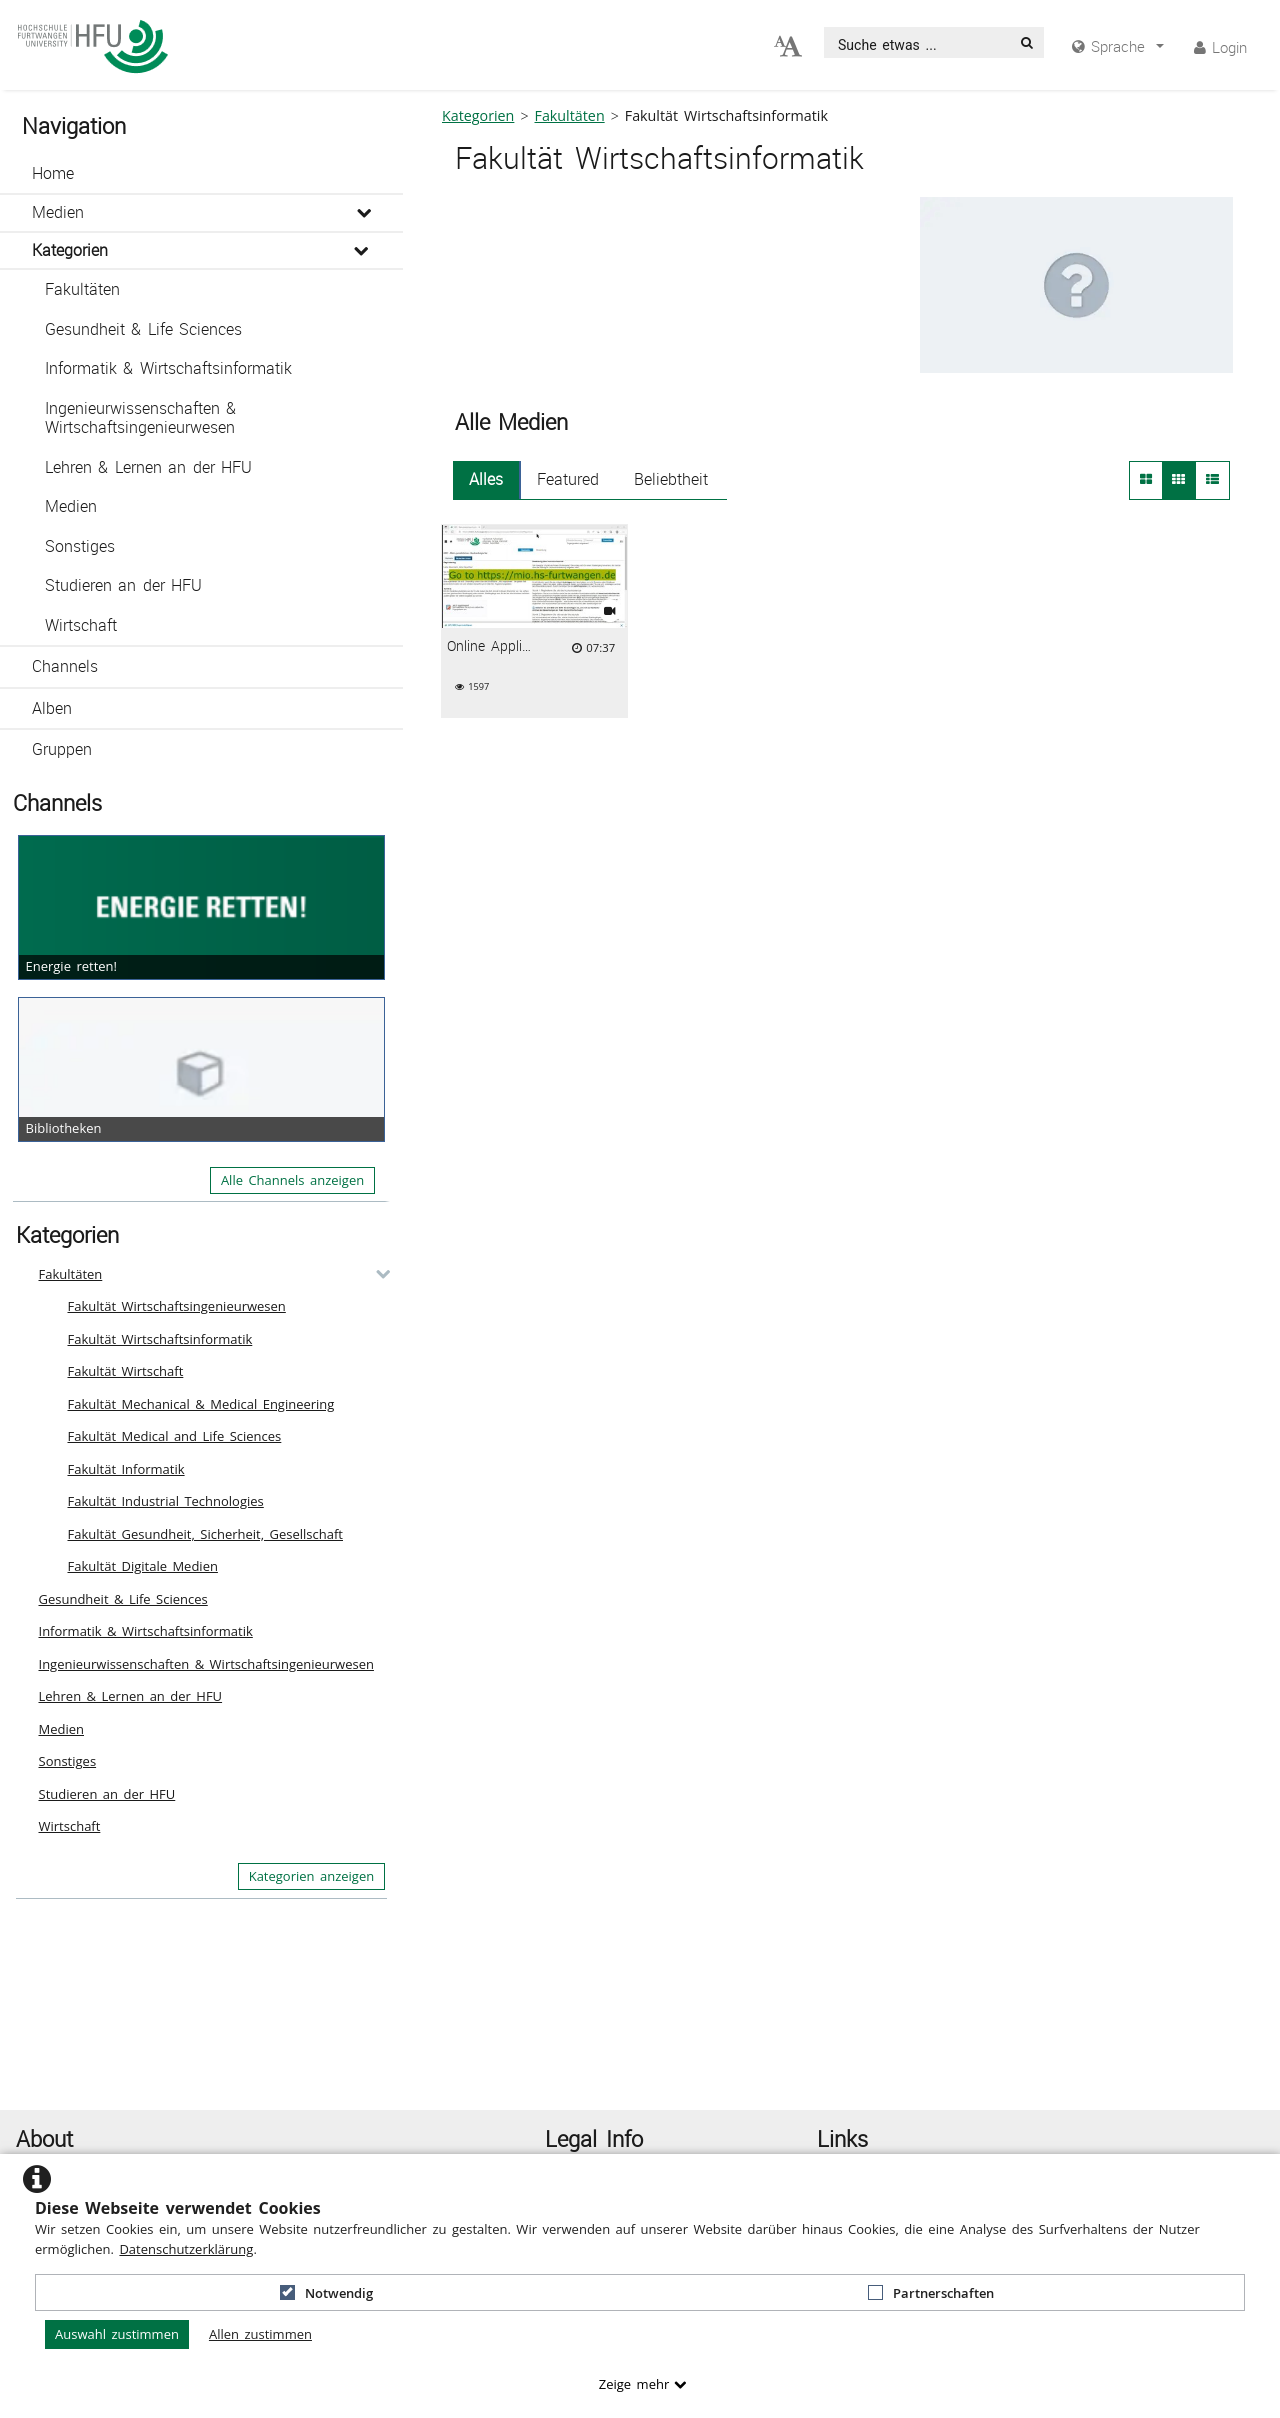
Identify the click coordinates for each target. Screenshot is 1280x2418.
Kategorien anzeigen (312, 1876)
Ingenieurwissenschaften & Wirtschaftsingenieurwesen (141, 418)
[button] (201, 174)
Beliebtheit (671, 479)
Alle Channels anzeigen (292, 1180)
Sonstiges (80, 546)
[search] (918, 42)
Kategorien (70, 250)
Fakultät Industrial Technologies (166, 1501)
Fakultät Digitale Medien (143, 1566)
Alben (52, 708)
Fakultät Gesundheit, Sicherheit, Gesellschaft (206, 1534)
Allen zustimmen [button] (260, 2334)
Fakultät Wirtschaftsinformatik (160, 1339)
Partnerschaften (931, 2293)
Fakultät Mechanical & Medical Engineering (201, 1404)
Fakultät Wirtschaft (126, 1371)
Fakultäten (82, 289)
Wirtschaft (81, 625)
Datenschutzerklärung (186, 2249)
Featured (568, 479)
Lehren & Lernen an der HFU (148, 467)
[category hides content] (377, 1274)
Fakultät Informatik (126, 1469)
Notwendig (326, 2293)
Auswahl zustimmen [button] (117, 2334)
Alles (486, 479)
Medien (58, 212)
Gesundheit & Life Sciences (144, 329)
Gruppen (62, 749)
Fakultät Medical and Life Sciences (175, 1436)
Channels (65, 666)
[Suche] (1027, 42)
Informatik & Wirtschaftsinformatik (168, 368)
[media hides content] (1118, 46)
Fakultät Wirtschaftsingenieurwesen (177, 1306)
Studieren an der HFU (124, 585)
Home (53, 173)
